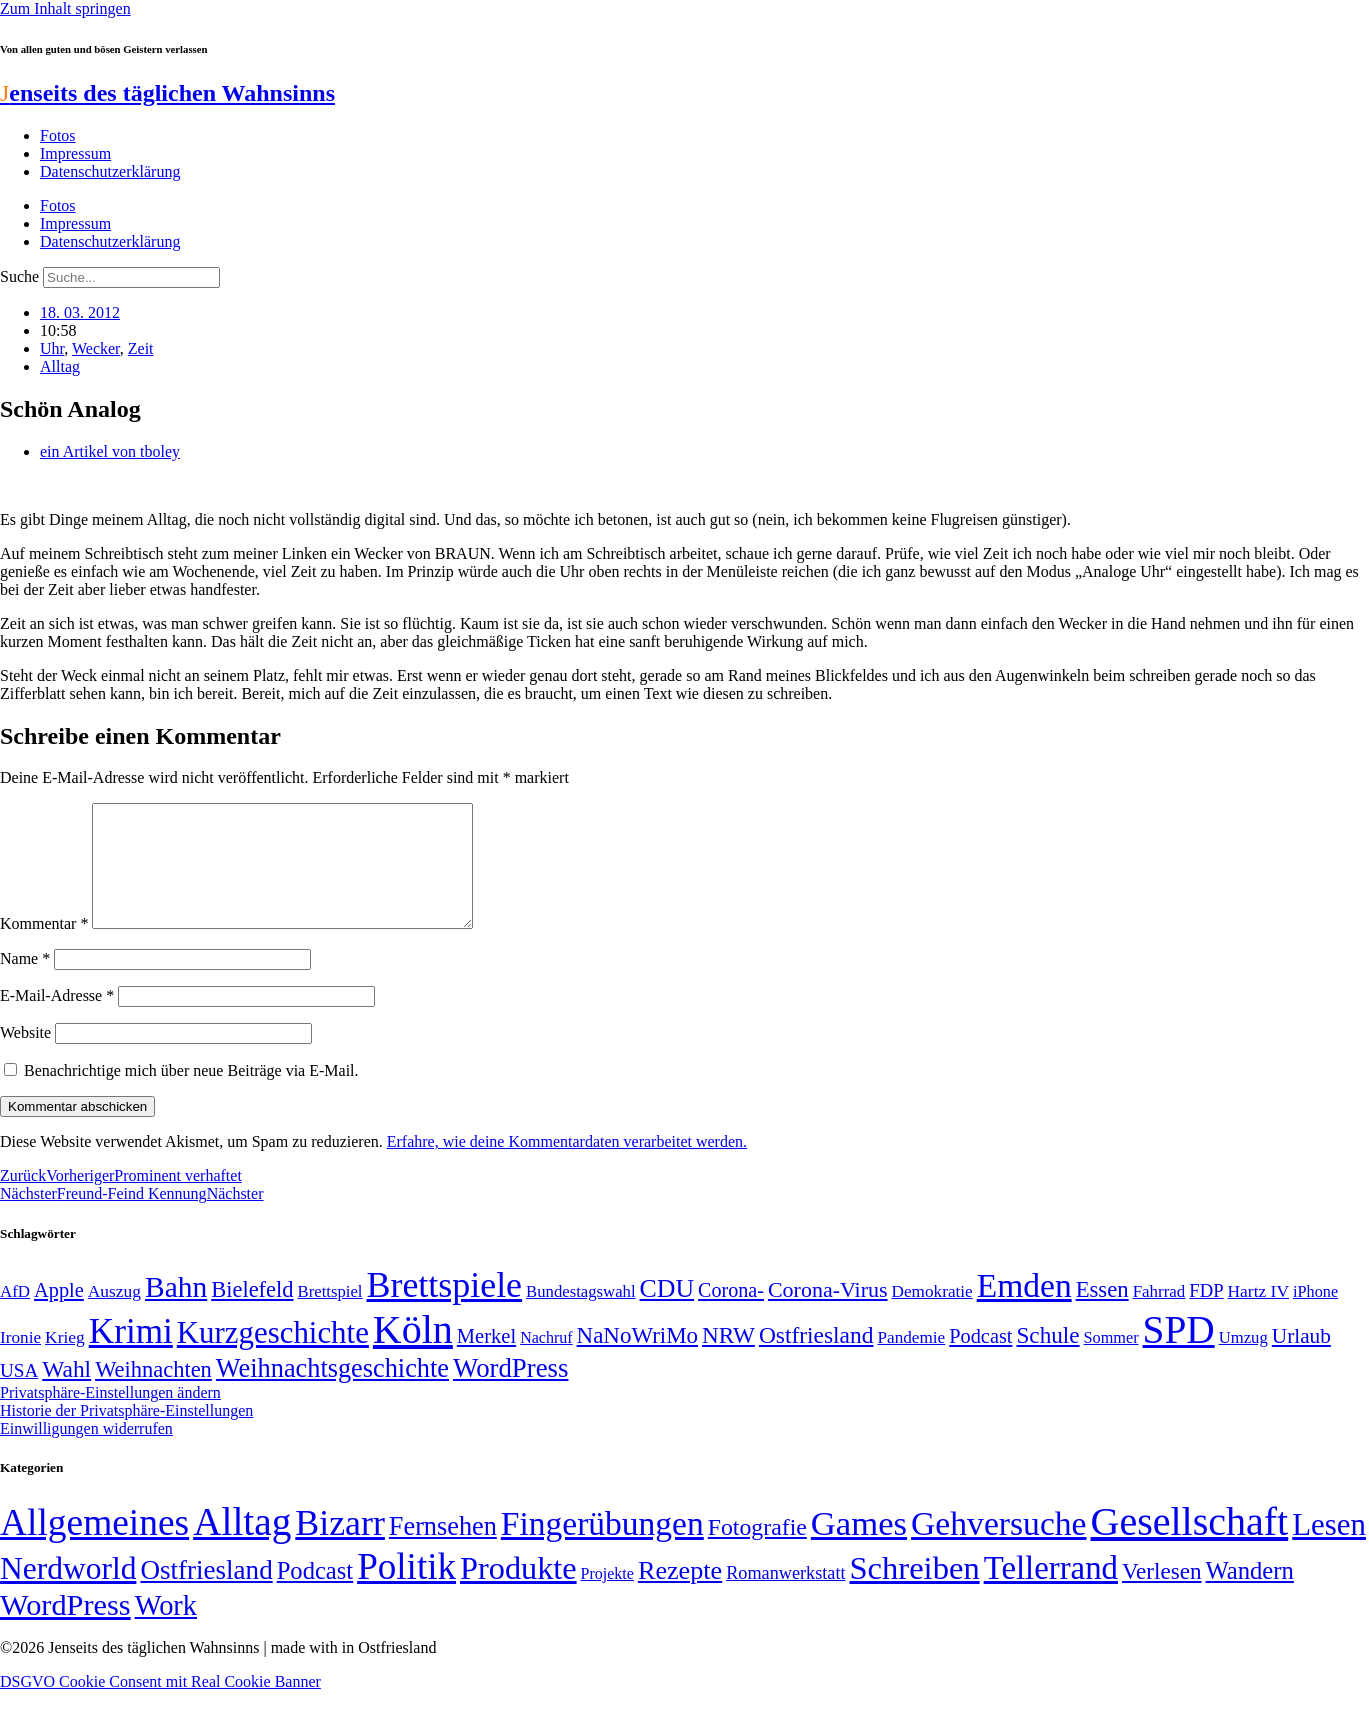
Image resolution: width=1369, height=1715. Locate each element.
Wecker (96, 348)
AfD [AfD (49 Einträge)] (15, 1315)
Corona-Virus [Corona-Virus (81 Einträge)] (828, 1313)
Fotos (58, 135)
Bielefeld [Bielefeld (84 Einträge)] (252, 1313)
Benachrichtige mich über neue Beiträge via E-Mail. (191, 1094)
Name (25, 982)
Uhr (52, 348)
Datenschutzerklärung (110, 171)
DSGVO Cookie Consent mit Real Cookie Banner (160, 1705)
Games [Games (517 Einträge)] (859, 1547)
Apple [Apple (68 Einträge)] (59, 1314)
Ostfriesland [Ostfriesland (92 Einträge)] (816, 1359)
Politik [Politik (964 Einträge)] (406, 1590)
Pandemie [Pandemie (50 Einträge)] (911, 1361)
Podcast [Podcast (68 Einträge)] (980, 1360)
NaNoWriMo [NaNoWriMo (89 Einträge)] (637, 1359)
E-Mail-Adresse (57, 1019)
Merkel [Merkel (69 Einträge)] (486, 1360)
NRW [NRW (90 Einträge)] (728, 1359)
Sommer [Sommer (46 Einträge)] (1111, 1362)
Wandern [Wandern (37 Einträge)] (1249, 1594)
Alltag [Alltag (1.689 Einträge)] (242, 1545)
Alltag (60, 366)
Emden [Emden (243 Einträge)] (1024, 1309)
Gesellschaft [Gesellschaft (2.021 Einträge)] (1190, 1545)
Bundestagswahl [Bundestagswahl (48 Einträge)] (580, 1315)
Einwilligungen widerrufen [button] (86, 1452)
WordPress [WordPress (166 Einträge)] (65, 1629)
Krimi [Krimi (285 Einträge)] (131, 1355)
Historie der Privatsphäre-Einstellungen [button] (126, 1434)
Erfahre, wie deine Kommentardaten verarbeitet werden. (567, 1165)
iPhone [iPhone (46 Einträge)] (1315, 1316)
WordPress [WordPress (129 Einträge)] (510, 1392)
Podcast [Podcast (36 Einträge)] (315, 1594)
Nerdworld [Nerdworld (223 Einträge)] (68, 1592)
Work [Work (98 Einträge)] (166, 1629)
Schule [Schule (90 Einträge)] (1047, 1359)
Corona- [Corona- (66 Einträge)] (731, 1314)
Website (25, 1056)
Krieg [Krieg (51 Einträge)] (65, 1361)
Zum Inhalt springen (65, 8)
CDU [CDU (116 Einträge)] (667, 1312)
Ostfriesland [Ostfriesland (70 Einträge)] (206, 1594)
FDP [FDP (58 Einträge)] (1206, 1314)
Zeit (141, 348)
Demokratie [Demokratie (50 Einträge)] (932, 1315)
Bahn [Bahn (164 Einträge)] (176, 1311)
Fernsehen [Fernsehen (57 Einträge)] (443, 1550)
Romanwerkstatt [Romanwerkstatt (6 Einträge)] (785, 1597)
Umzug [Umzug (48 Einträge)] (1243, 1361)
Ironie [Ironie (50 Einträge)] (20, 1361)
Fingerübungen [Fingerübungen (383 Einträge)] (602, 1547)
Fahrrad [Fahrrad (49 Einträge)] (1159, 1315)
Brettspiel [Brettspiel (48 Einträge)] (330, 1315)
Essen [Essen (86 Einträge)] (1102, 1313)
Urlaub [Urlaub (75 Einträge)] (1301, 1360)
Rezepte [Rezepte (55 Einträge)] (680, 1594)
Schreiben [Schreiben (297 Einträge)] (915, 1592)
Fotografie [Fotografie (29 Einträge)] (757, 1551)
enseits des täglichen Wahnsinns (167, 93)
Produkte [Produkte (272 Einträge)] (518, 1592)
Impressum (75, 153)
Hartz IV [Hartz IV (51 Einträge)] (1258, 1315)
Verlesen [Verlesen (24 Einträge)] (1161, 1595)
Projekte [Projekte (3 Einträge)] (607, 1597)
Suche (19, 276)
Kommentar (44, 947)
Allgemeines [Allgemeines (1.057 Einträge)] (94, 1546)
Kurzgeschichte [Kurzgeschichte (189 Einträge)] (273, 1356)
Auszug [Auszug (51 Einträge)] (114, 1315)
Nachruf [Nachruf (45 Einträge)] (546, 1361)
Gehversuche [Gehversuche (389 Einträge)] (998, 1547)
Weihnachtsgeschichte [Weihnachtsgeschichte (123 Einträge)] (332, 1392)
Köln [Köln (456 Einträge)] (413, 1353)
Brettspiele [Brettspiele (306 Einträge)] (445, 1309)
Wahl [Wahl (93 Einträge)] (66, 1393)
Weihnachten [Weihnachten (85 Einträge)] (153, 1393)
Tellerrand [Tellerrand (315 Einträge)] (1051, 1592)
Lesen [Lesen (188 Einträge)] (1329, 1548)
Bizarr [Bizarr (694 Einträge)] (340, 1547)
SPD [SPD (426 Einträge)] (1179, 1353)
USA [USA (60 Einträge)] (19, 1394)
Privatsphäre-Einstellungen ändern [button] (110, 1416)
